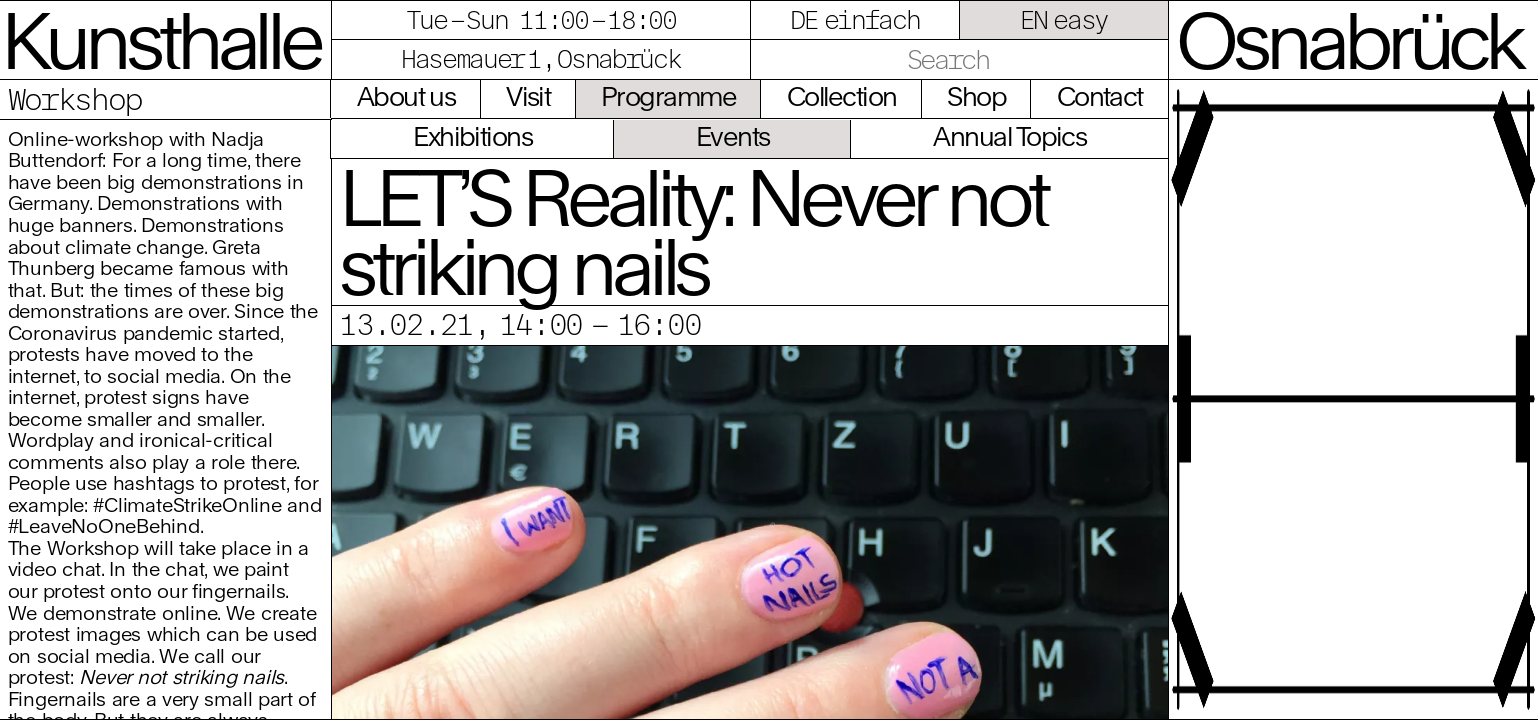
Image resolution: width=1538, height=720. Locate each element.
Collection (842, 96)
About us (406, 96)
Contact (1100, 96)
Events (733, 136)
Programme (668, 96)
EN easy (1064, 19)
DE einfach (854, 19)
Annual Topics (1009, 136)
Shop (976, 96)
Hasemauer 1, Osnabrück (541, 58)
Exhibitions (472, 136)
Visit (528, 96)
